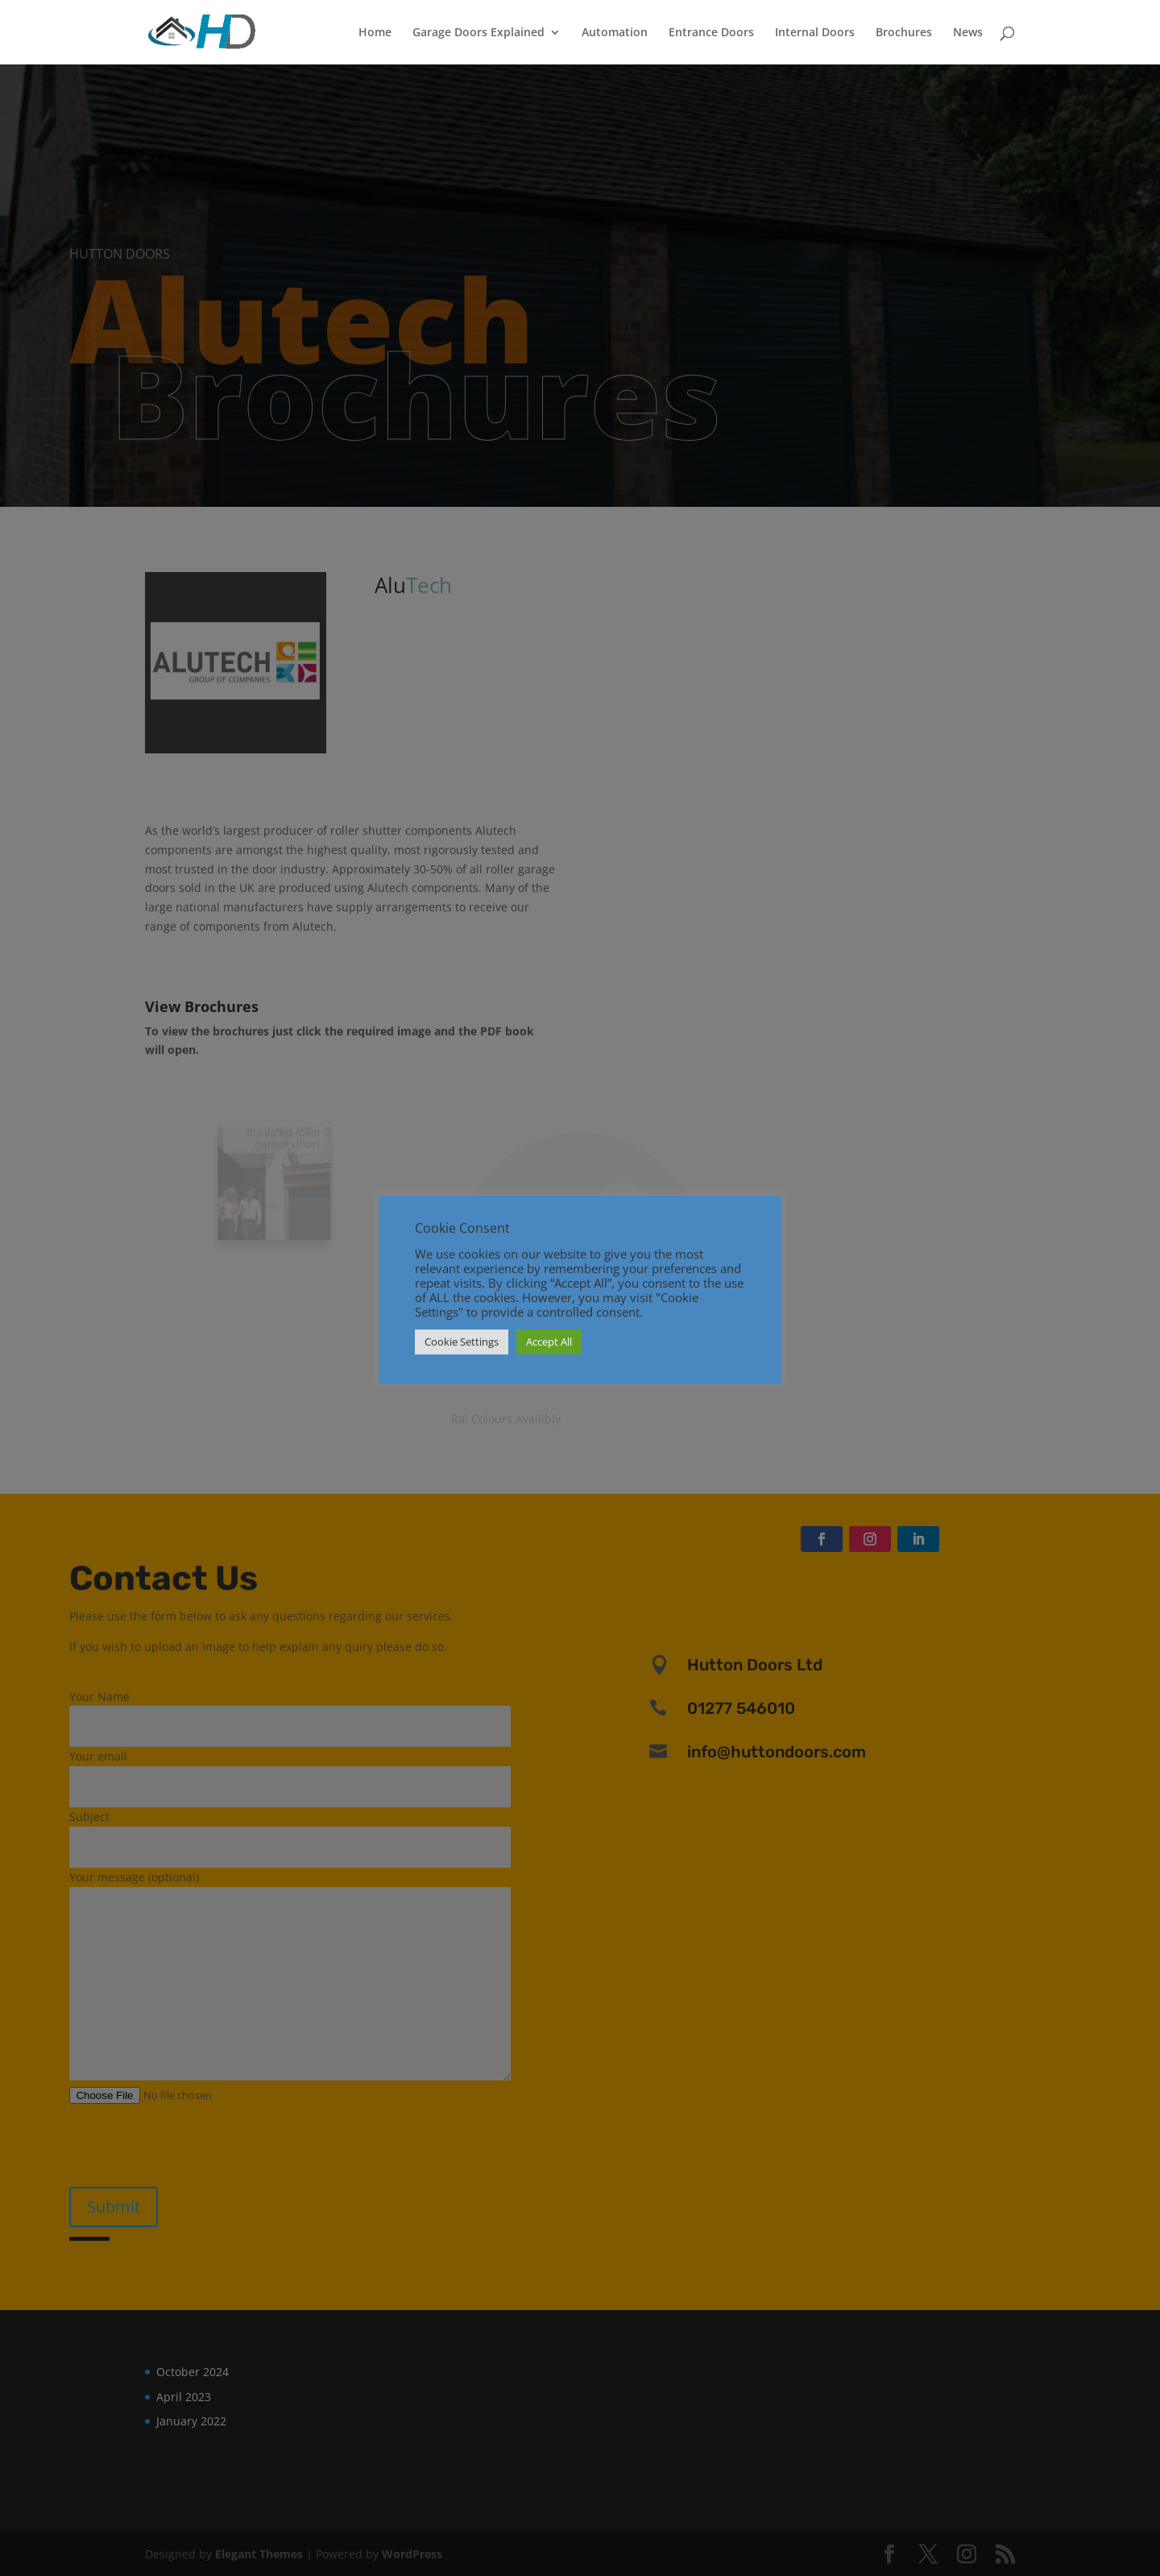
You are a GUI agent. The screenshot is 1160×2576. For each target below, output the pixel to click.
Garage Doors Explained (478, 33)
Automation (615, 33)
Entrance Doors (711, 33)
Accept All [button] (549, 1341)
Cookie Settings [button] (462, 1341)
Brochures (904, 33)
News (968, 33)
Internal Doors (815, 33)
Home (375, 33)
